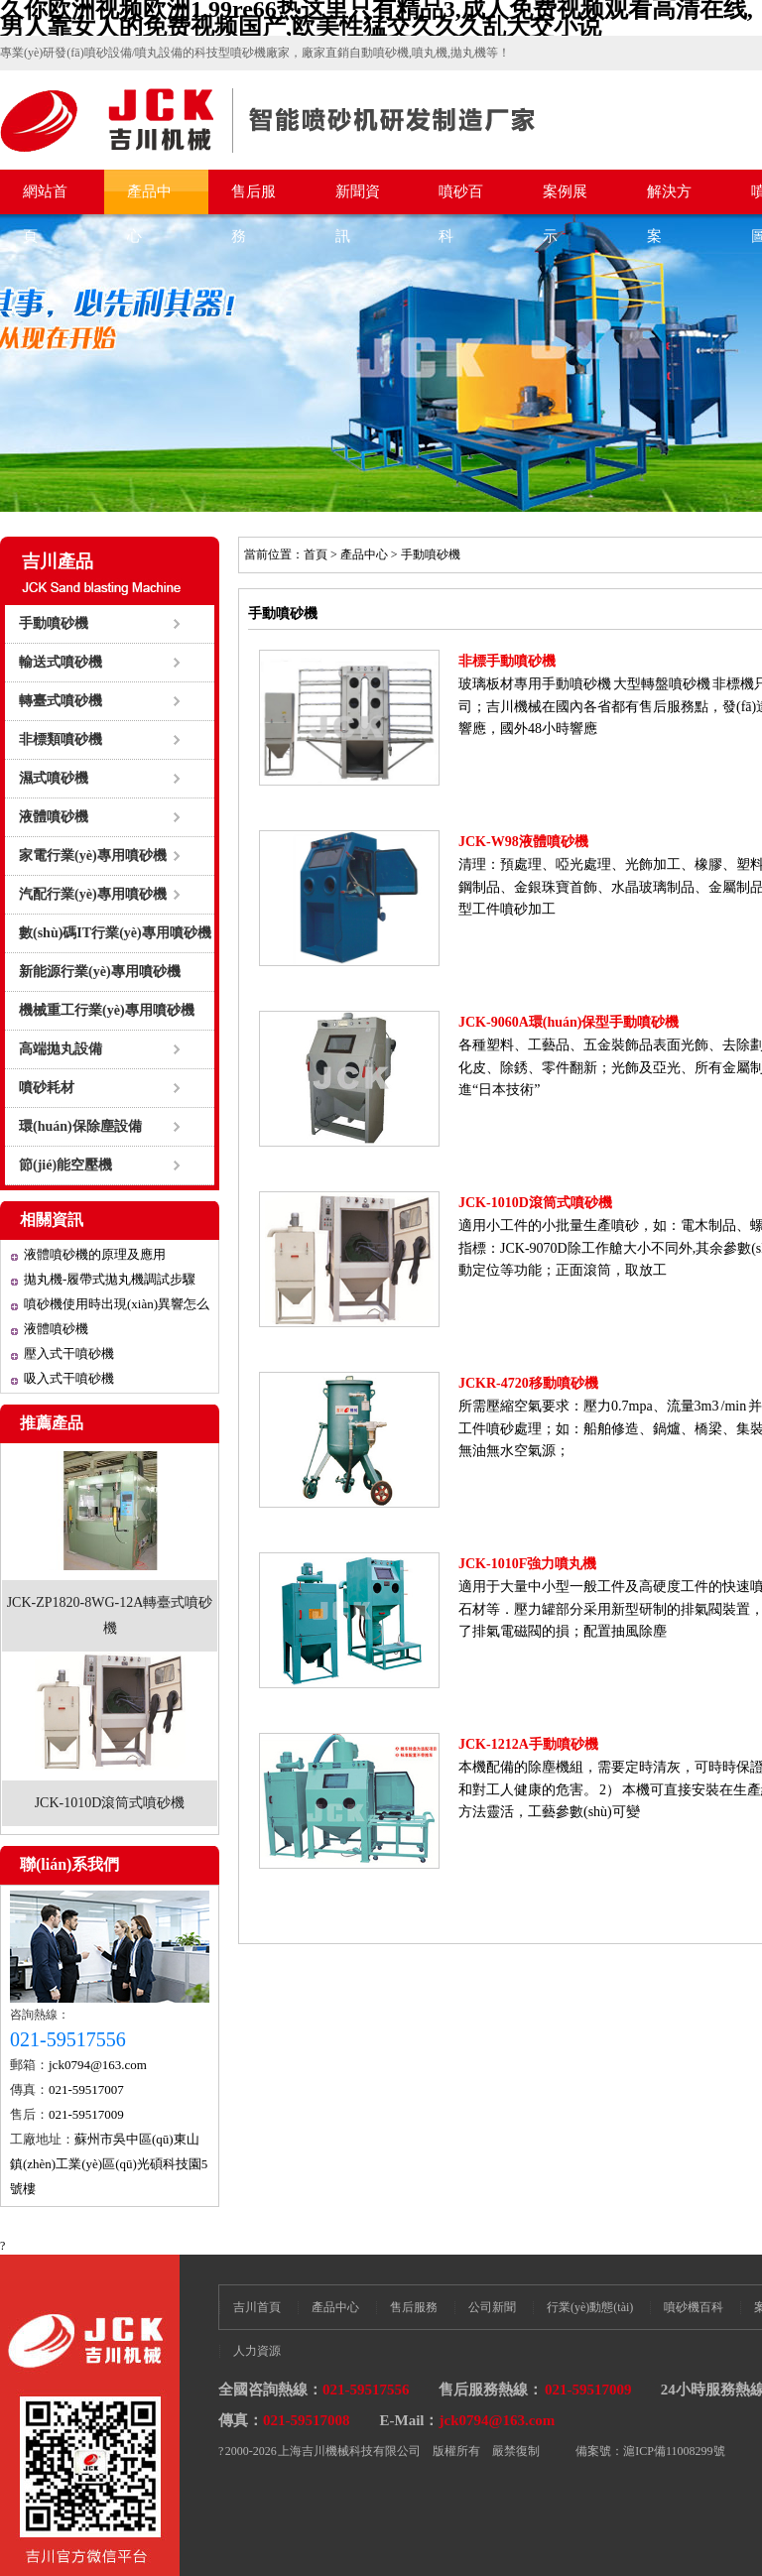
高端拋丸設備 (60, 1049)
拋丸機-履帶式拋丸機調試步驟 (109, 1279)
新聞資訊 (357, 199)
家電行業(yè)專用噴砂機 (93, 855)
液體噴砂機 (53, 816)
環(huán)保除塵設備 (80, 1126)
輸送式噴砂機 (60, 662)
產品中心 (149, 199)
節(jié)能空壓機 (65, 1165)
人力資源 (257, 2351)
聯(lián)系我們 (69, 1864)
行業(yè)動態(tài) (590, 2307)
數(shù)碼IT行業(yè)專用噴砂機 (115, 932)
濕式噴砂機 (53, 778)
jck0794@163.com (98, 2064)
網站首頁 (45, 199)
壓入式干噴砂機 (69, 1353)
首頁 (315, 554)
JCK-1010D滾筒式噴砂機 (110, 1802)
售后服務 (253, 199)
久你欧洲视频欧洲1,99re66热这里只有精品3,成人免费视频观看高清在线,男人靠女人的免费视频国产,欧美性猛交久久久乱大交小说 (376, 18)
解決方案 (669, 199)
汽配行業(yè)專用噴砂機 (93, 894)
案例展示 (565, 199)
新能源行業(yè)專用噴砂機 (100, 971)
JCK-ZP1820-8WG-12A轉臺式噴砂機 (110, 1615)
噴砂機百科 (693, 2307)
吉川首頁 (257, 2307)
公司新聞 (492, 2307)
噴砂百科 (461, 199)
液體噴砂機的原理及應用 (95, 1254)
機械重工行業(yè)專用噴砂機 (106, 1010)
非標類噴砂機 (60, 739)
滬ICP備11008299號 (673, 2451)
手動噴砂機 (53, 623)
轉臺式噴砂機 (60, 700)
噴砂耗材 (46, 1087)
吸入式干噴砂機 (69, 1378)
